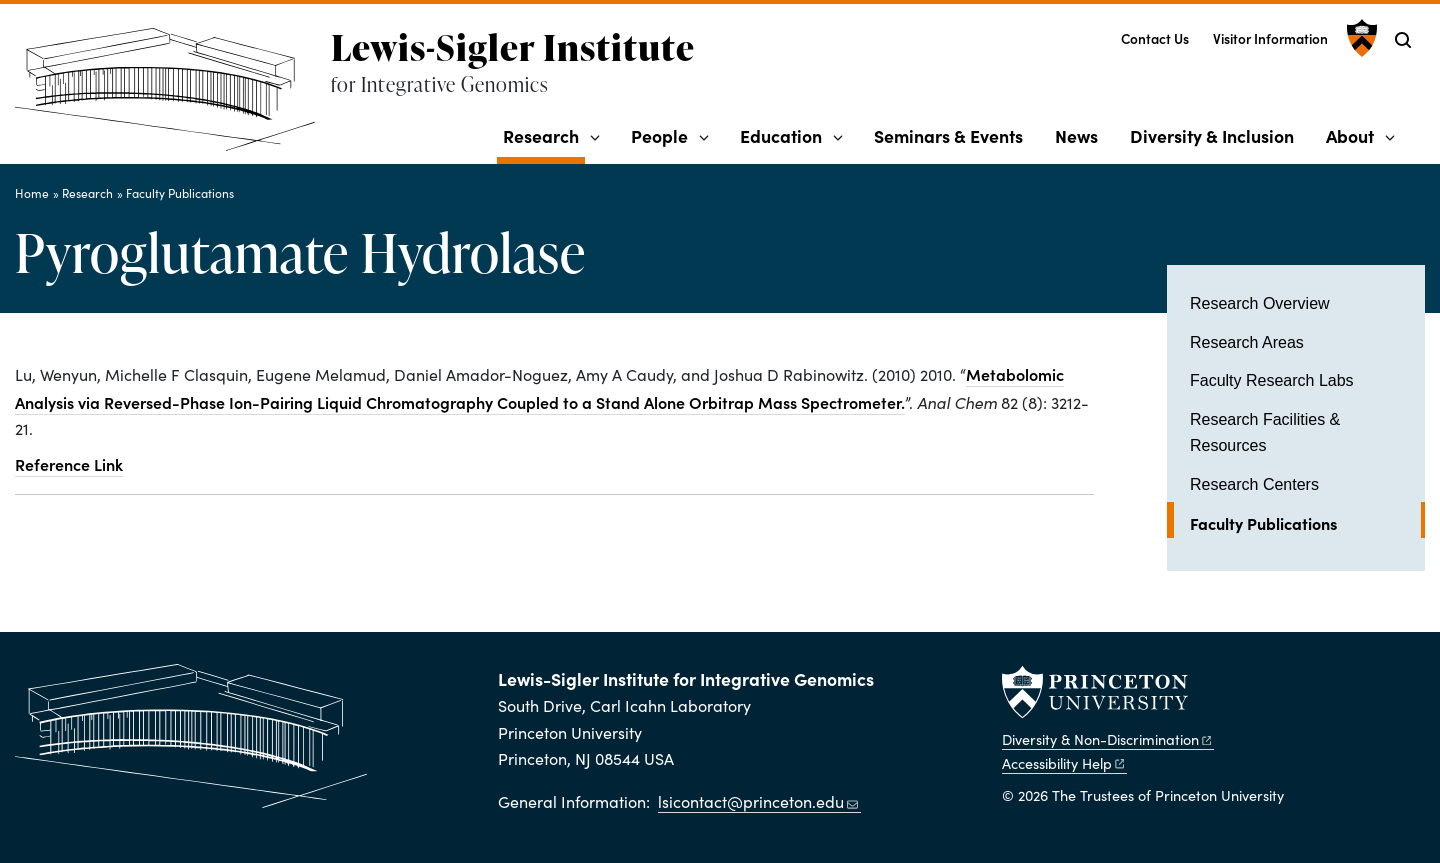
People (659, 135)
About (1350, 135)
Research (544, 135)
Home (32, 193)
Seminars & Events (948, 135)
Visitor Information (1270, 38)
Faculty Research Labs (1272, 380)
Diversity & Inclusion (1212, 135)
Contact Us (1155, 38)
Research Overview (1260, 303)
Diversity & (1108, 739)
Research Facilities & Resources (1265, 432)
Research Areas (1247, 342)
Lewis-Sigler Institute (513, 47)
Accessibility (1064, 763)
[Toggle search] (1403, 40)
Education (781, 135)
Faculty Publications (180, 193)
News (1076, 135)
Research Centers (1254, 484)
